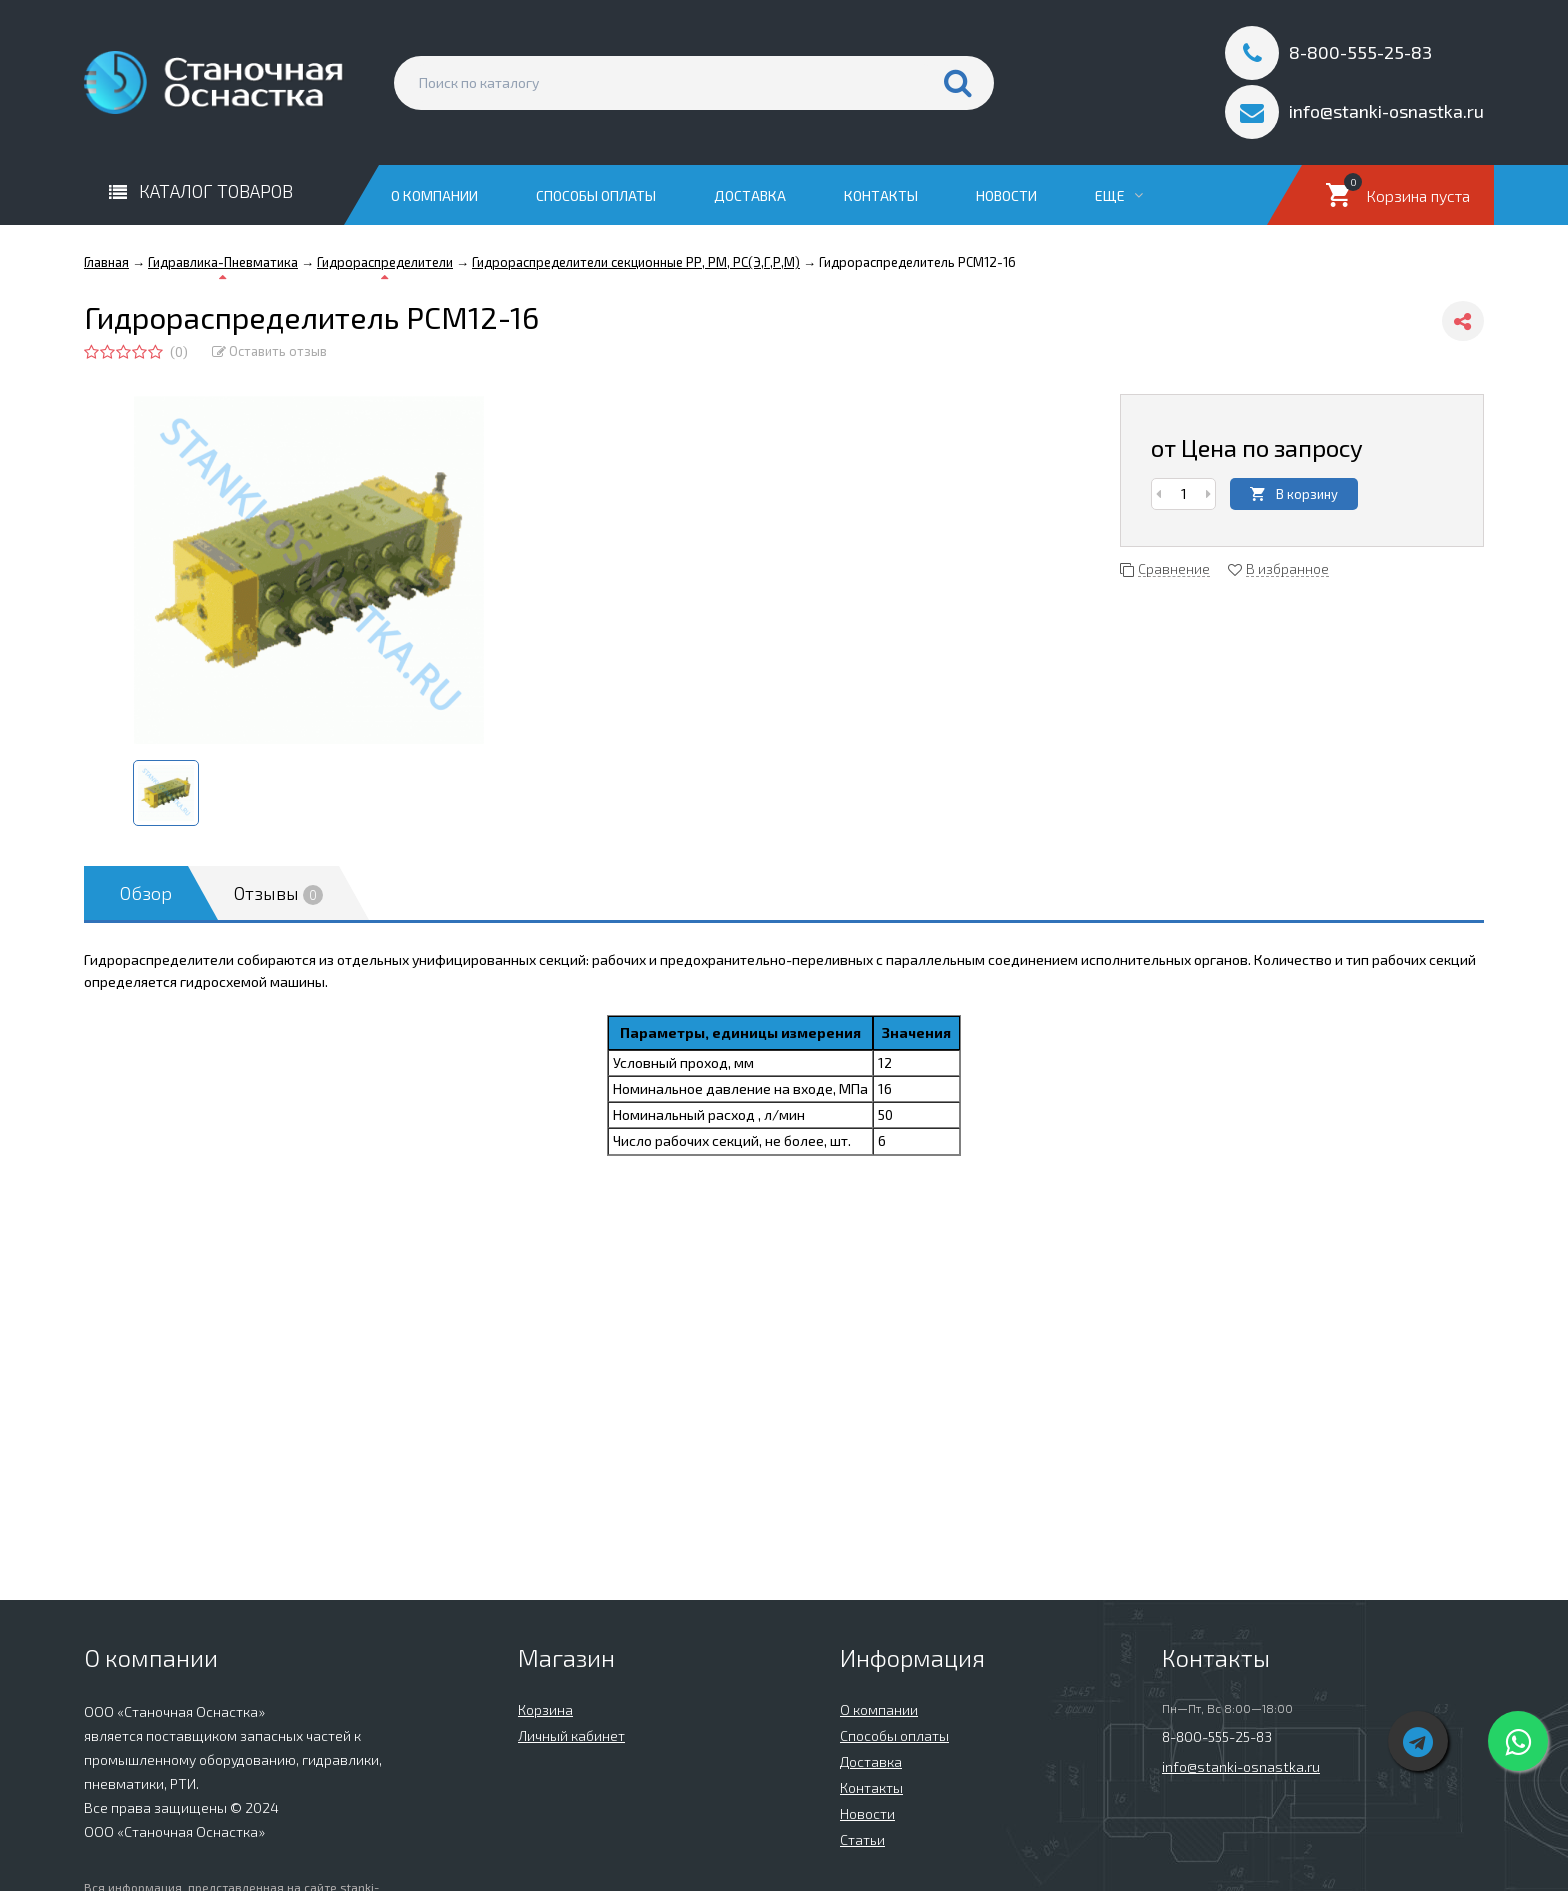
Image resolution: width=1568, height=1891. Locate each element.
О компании (434, 195)
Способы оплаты (596, 195)
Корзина (545, 1709)
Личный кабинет (571, 1735)
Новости (1006, 195)
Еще (1119, 195)
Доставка (750, 195)
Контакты (881, 195)
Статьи (862, 1839)
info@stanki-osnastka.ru (1241, 1766)
